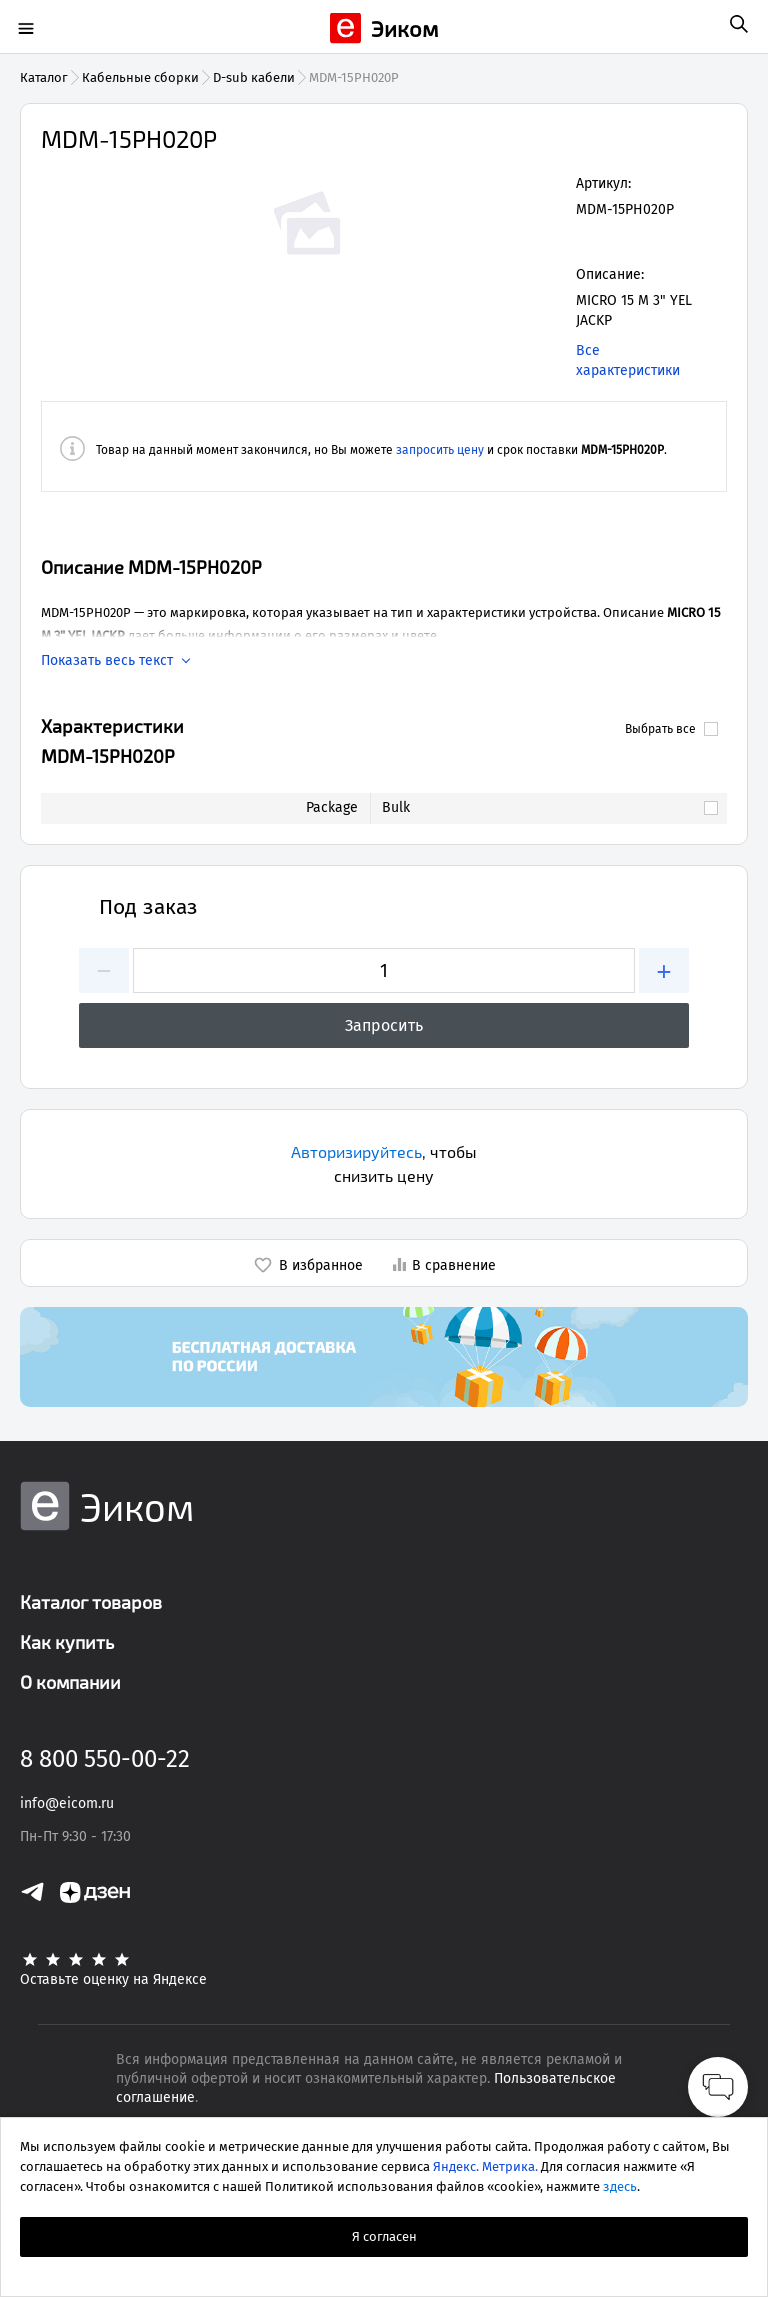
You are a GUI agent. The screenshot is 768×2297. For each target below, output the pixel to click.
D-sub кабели (254, 77)
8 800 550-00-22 (105, 1759)
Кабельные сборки (140, 77)
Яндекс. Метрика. (485, 2166)
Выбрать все (671, 729)
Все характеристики (628, 360)
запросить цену (440, 450)
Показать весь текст (107, 661)
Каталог (44, 77)
